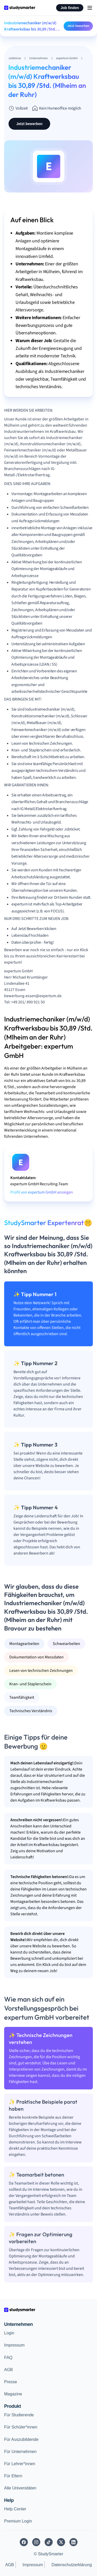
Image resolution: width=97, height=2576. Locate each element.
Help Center (15, 2509)
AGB (8, 2369)
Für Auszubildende (21, 2439)
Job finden (70, 8)
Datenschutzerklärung (71, 2565)
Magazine (13, 2394)
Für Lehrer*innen (19, 2464)
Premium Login (18, 2521)
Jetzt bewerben (78, 26)
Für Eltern (13, 2476)
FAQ (8, 2357)
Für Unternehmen (20, 2451)
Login (9, 2333)
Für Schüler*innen (20, 2427)
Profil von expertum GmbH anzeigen (41, 1192)
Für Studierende (19, 2415)
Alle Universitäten (20, 2488)
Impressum (14, 2345)
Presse (10, 2382)
